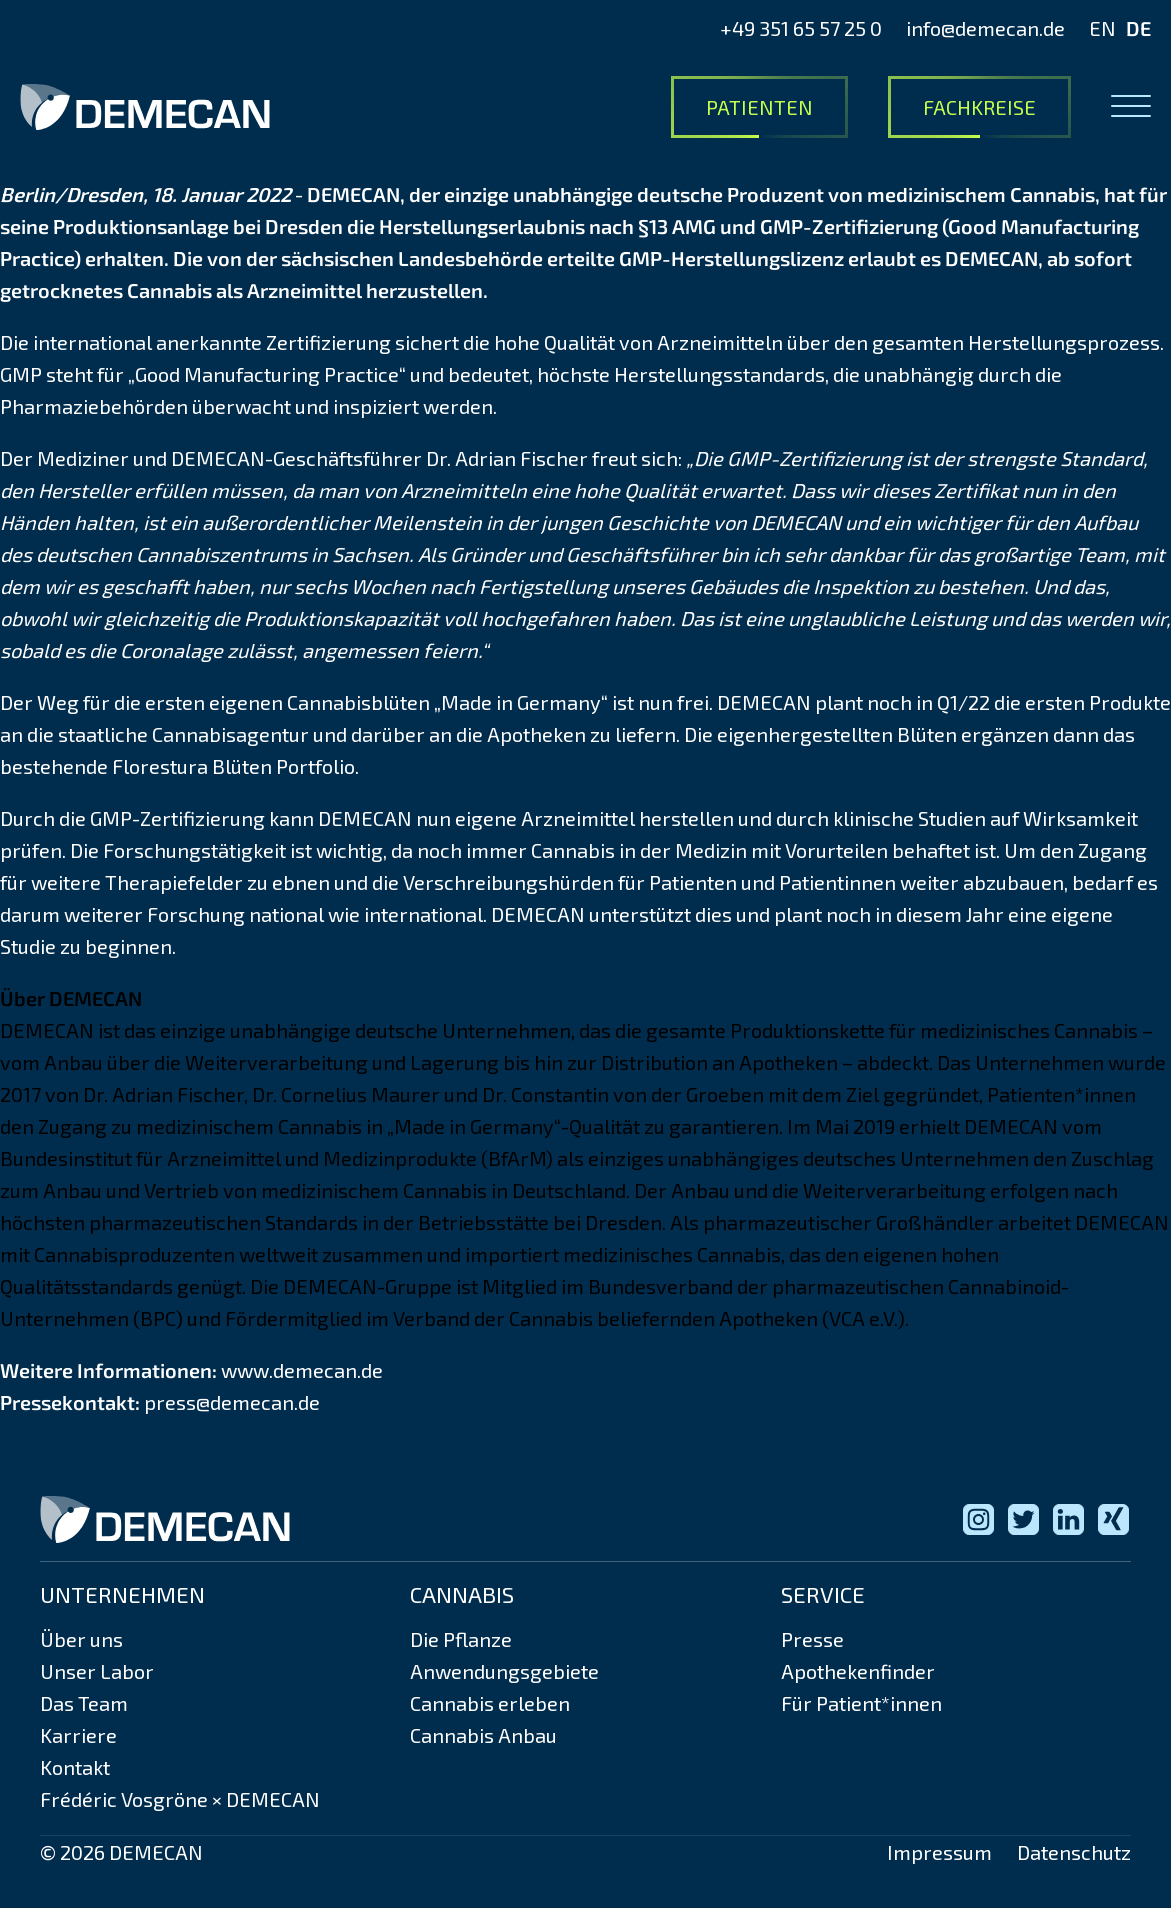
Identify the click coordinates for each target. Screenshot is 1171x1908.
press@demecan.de (232, 1402)
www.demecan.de (302, 1370)
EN (1102, 28)
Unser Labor (97, 1671)
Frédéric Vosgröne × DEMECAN (180, 1799)
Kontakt (75, 1767)
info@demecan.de (985, 28)
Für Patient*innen (861, 1703)
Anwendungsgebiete (504, 1671)
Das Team (84, 1703)
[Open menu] (1131, 107)
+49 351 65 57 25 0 (801, 28)
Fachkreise (979, 107)
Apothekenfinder (858, 1671)
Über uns (81, 1639)
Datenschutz (1074, 1852)
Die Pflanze (461, 1639)
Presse (812, 1639)
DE (1138, 28)
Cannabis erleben (490, 1703)
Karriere (78, 1735)
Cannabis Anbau (483, 1735)
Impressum (939, 1852)
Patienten (759, 107)
